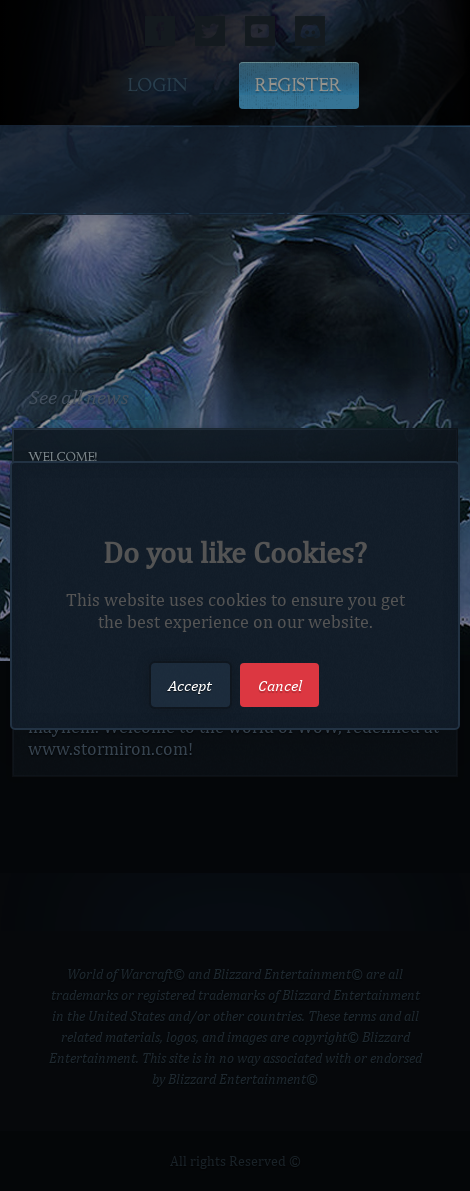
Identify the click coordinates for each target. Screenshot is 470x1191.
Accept (190, 684)
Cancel (280, 684)
